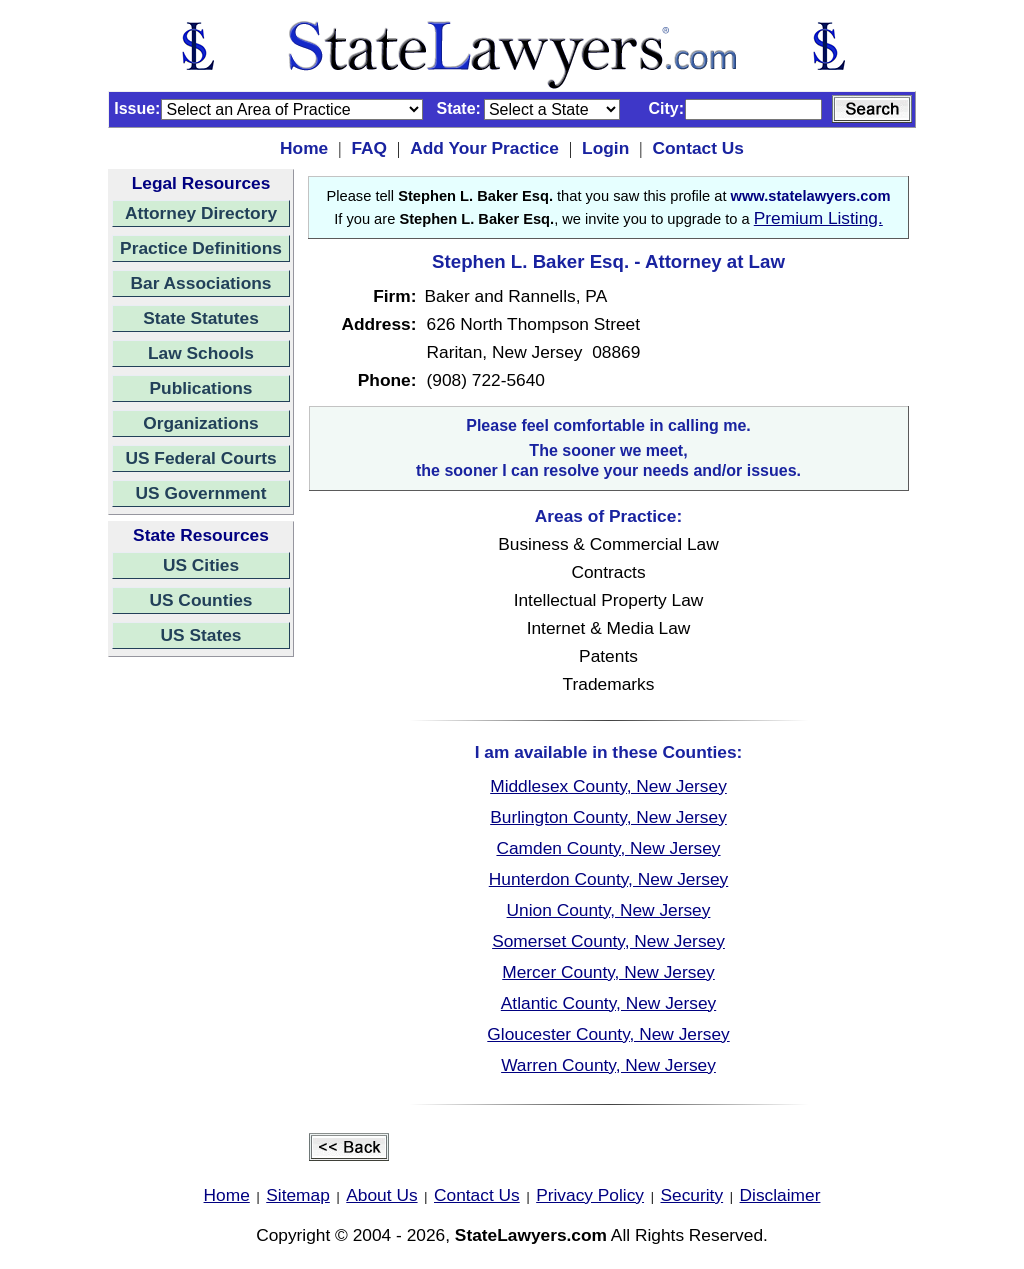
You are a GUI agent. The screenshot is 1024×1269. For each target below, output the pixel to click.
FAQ (369, 148)
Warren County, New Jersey (608, 1065)
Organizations (201, 423)
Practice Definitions (201, 248)
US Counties (200, 600)
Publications (200, 388)
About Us (381, 1195)
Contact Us (697, 148)
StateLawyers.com (531, 1235)
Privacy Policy (590, 1195)
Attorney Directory (201, 213)
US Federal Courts (200, 458)
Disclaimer (780, 1195)
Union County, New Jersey (609, 910)
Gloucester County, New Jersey (608, 1034)
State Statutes (201, 318)
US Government (201, 493)
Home (304, 148)
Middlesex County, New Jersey (608, 786)
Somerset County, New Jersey (608, 941)
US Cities (201, 565)
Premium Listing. (818, 218)
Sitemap (298, 1195)
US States (201, 635)
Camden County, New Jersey (608, 848)
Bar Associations (201, 283)
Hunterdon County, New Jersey (609, 879)
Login (605, 148)
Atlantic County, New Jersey (608, 1003)
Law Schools (201, 353)
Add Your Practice (484, 148)
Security (692, 1195)
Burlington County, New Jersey (608, 817)
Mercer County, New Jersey (608, 972)
